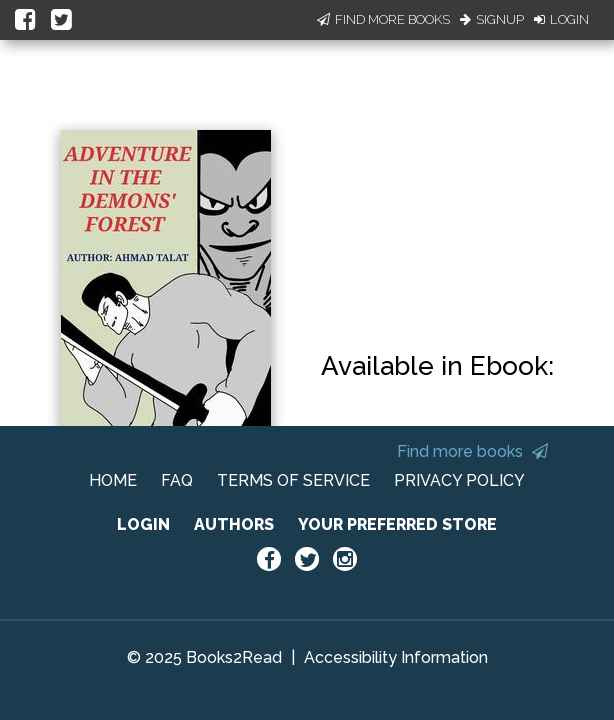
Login (561, 19)
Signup (492, 19)
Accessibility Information (396, 657)
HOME (113, 480)
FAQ (177, 480)
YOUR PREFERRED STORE (397, 524)
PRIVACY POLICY (459, 480)
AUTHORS (234, 524)
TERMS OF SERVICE (293, 480)
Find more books (472, 451)
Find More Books (383, 19)
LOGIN (143, 524)
